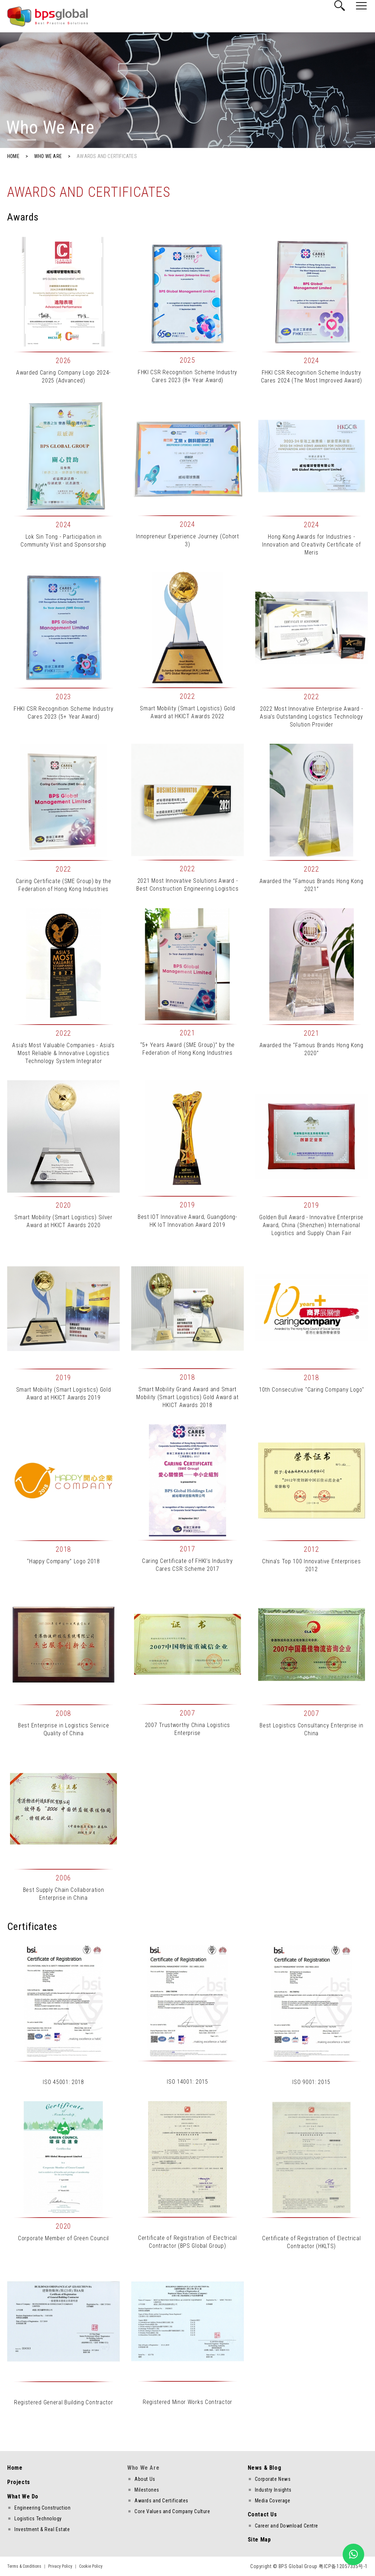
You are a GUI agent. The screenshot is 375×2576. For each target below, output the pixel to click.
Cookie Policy (90, 2566)
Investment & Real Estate (42, 2529)
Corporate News (273, 2479)
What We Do (22, 2496)
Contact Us (262, 2514)
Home (14, 2467)
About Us (144, 2479)
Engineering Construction (42, 2508)
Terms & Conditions (24, 2566)
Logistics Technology (38, 2518)
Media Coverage (273, 2500)
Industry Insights (273, 2490)
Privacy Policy (60, 2566)
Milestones (146, 2490)
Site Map (259, 2539)
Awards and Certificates (161, 2500)
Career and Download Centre (286, 2526)
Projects (18, 2482)
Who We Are (143, 2467)
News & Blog (265, 2467)
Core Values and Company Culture (172, 2511)
